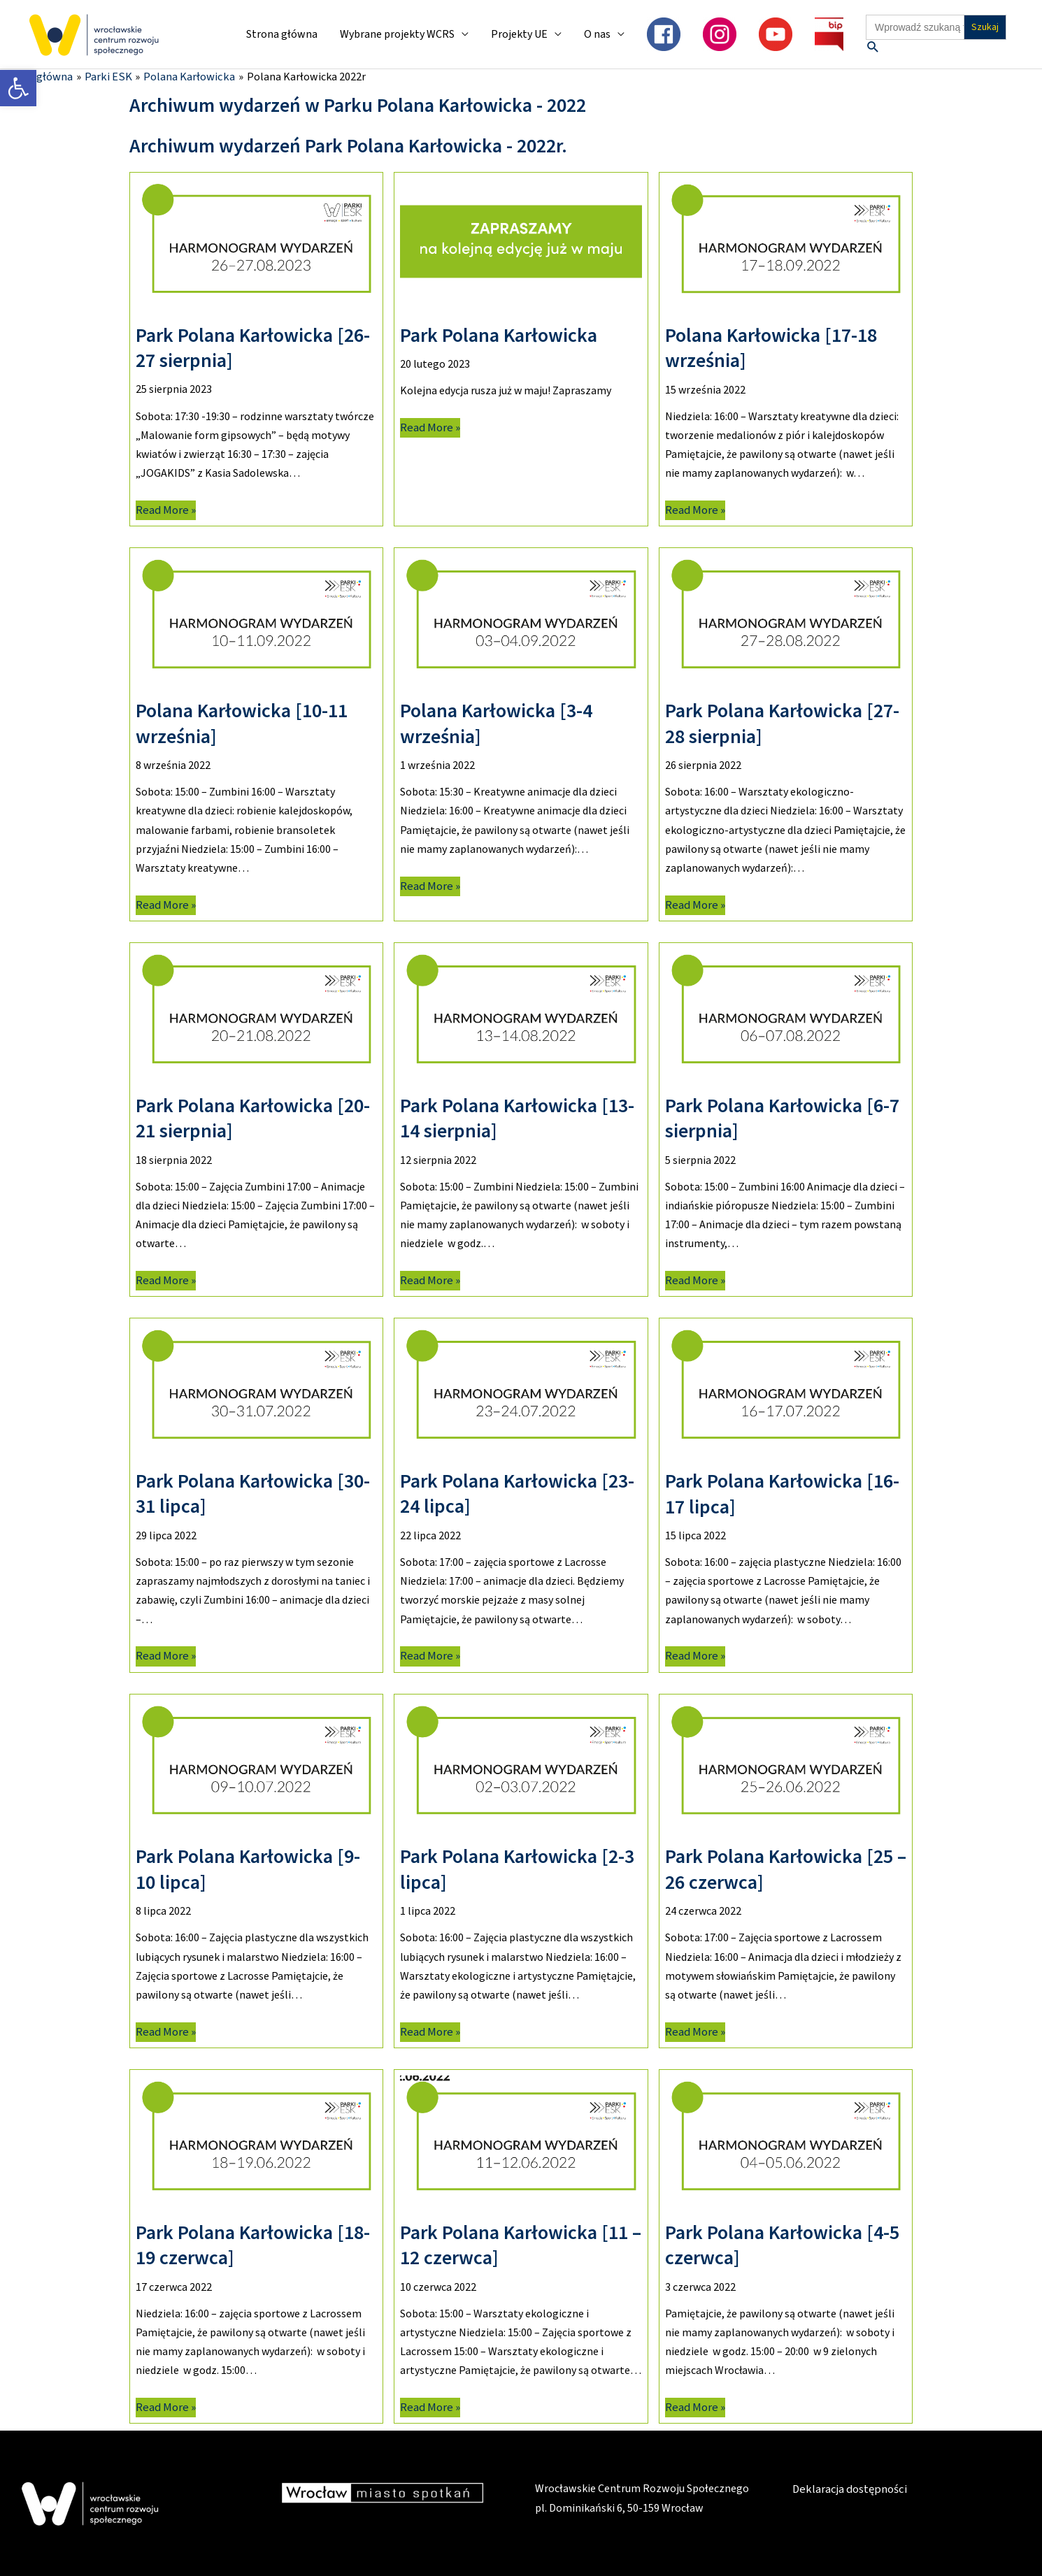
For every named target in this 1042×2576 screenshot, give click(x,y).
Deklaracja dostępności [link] (848, 2488)
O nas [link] (597, 34)
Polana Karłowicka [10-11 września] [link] (242, 722)
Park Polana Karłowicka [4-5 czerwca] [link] (782, 2244)
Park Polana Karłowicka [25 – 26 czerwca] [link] (785, 1868)
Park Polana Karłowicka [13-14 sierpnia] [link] (517, 1117)
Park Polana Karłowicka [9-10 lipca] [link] (248, 1868)
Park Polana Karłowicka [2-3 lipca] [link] (517, 1868)
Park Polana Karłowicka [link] (498, 334)
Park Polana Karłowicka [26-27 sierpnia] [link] (253, 347)
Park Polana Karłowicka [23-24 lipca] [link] (517, 1492)
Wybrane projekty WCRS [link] (397, 34)
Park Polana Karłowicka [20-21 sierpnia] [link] (253, 1117)
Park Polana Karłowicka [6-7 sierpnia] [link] (782, 1117)
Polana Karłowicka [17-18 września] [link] (771, 347)
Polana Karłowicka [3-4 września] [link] (496, 722)
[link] (18, 88)
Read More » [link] (164, 509)
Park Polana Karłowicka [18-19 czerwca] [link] (253, 2244)
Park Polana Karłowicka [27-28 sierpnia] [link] (782, 722)
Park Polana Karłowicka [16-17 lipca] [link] (782, 1492)
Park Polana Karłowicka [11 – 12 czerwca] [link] (520, 2244)
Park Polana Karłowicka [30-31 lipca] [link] (253, 1492)
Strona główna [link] (281, 34)
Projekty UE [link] (519, 34)
